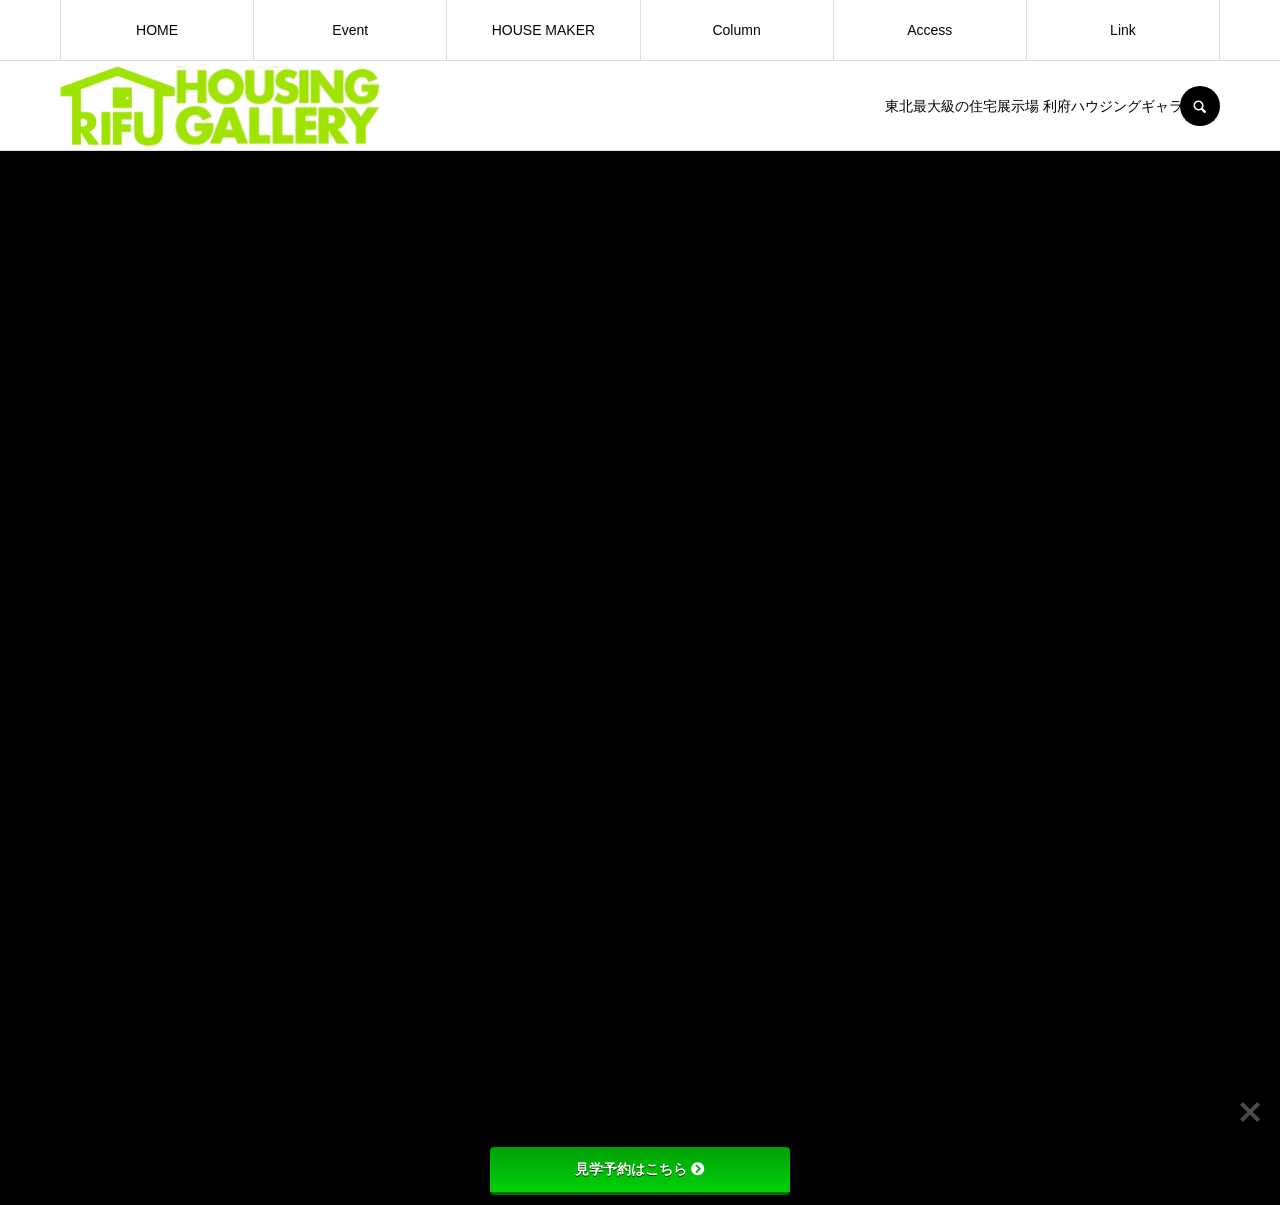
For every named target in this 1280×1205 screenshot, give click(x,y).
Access (929, 30)
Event (350, 30)
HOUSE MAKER (543, 30)
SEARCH (1200, 106)
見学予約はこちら (640, 1169)
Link (1123, 30)
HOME (157, 30)
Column (736, 30)
